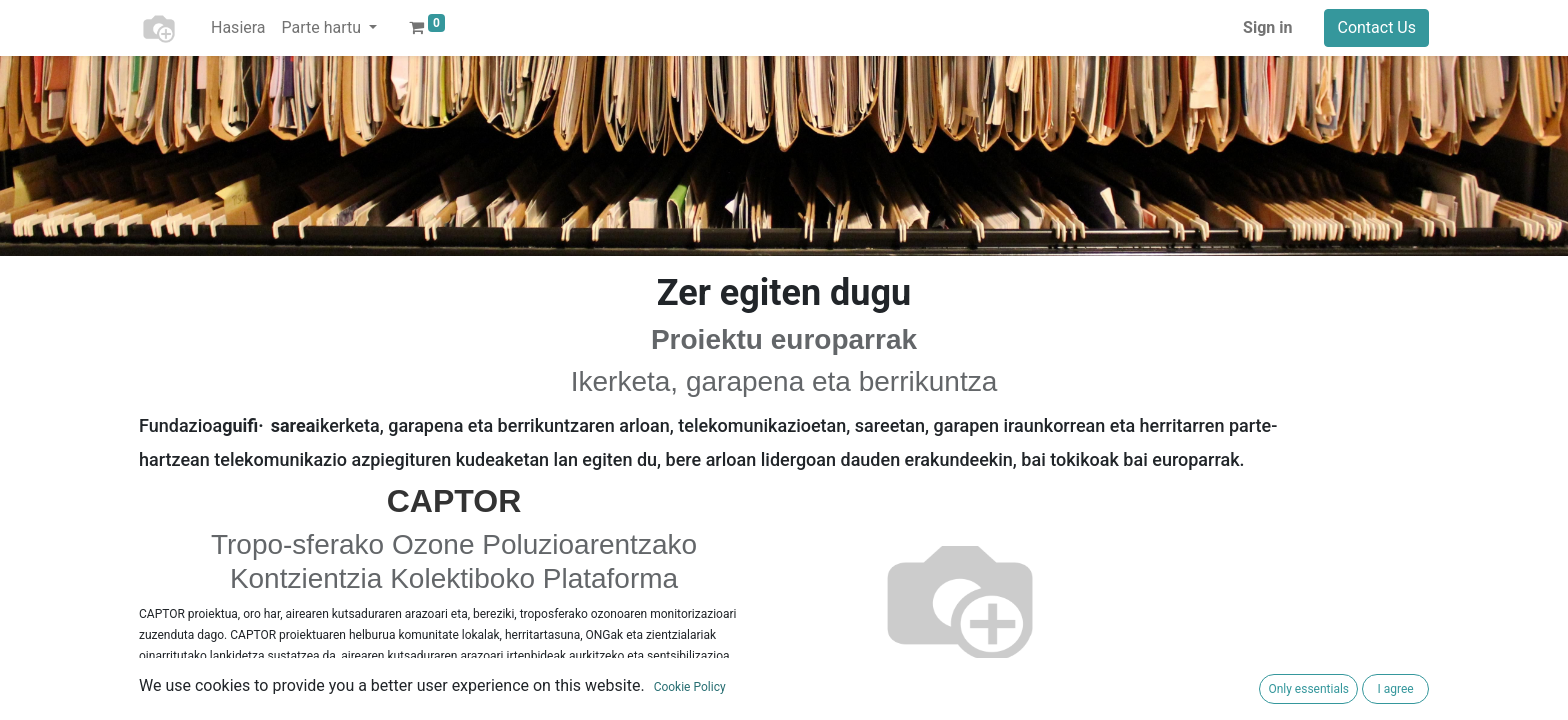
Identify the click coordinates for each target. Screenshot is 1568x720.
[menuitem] (238, 28)
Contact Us (1376, 27)
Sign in (1267, 27)
